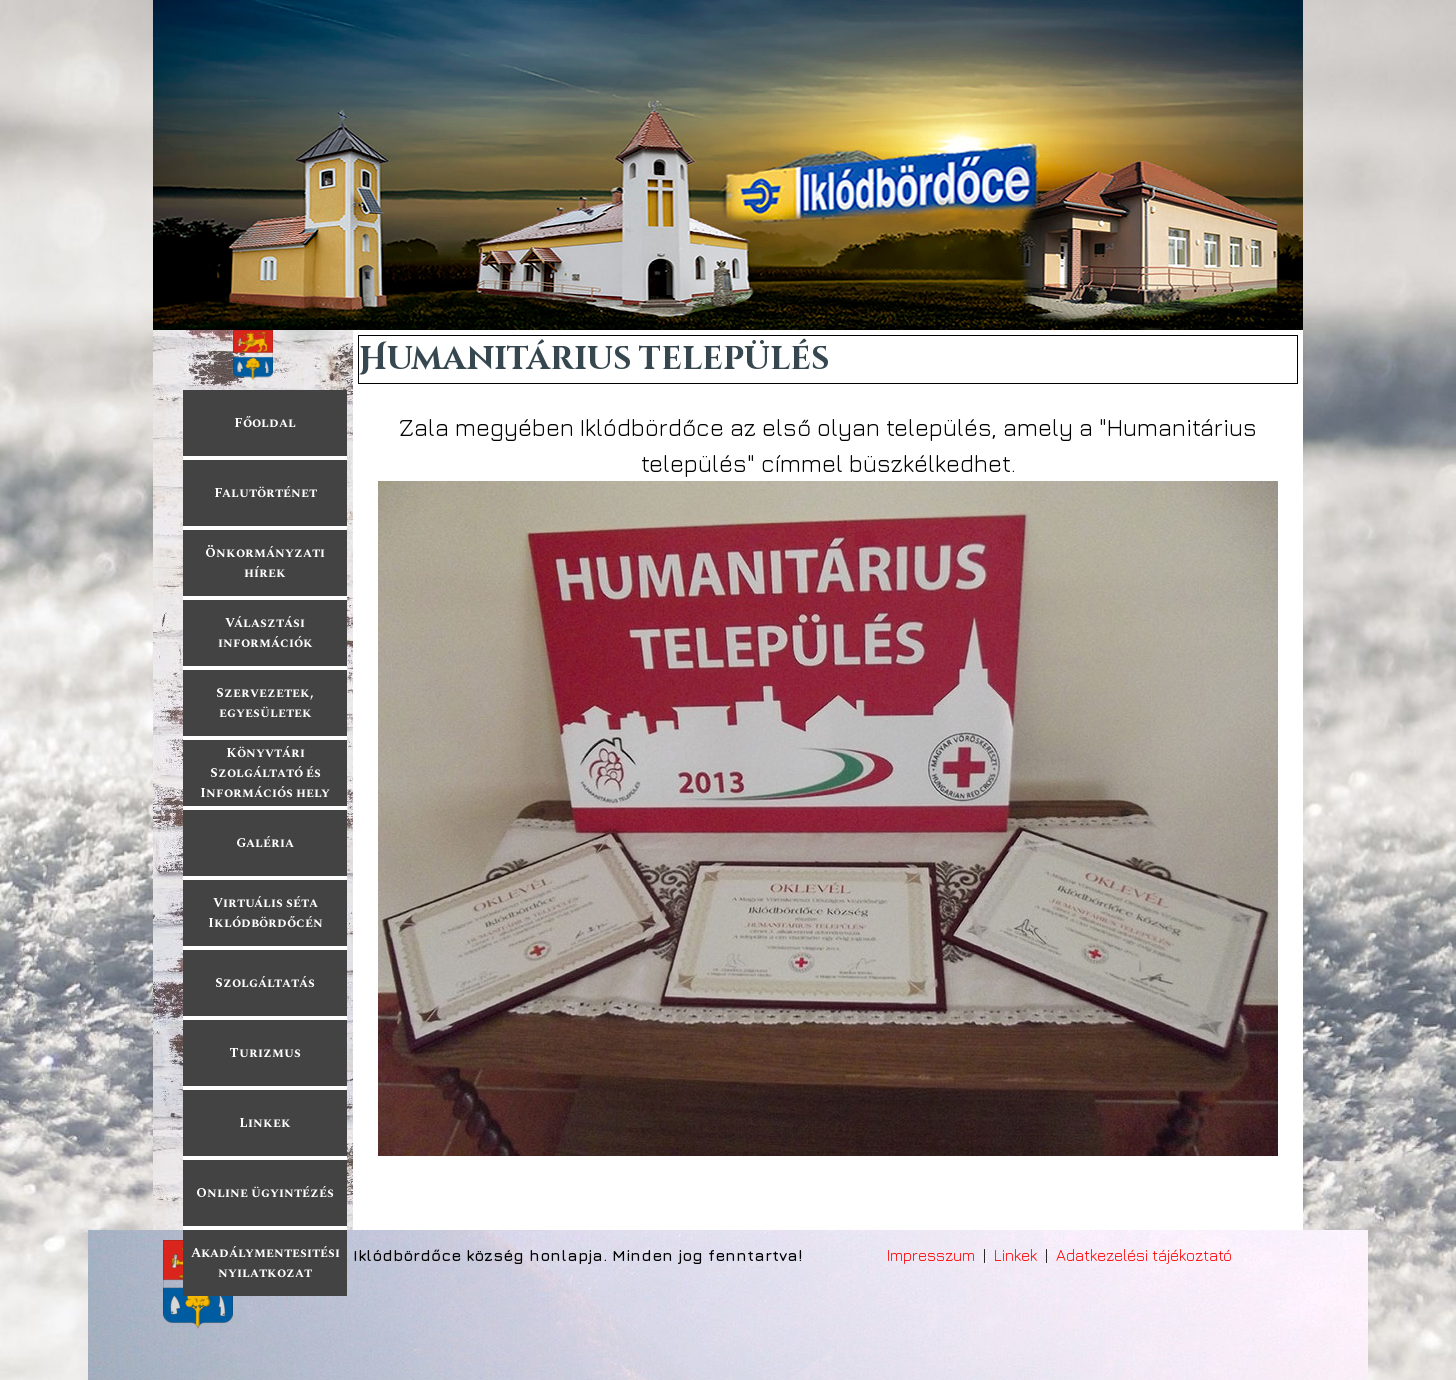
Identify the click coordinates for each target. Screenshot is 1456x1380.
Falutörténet (265, 493)
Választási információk (265, 633)
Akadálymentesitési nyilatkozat (265, 1263)
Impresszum (931, 1255)
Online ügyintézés (265, 1193)
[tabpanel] (828, 784)
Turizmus (265, 1053)
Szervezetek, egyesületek (265, 703)
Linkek (265, 1123)
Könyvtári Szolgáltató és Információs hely (265, 773)
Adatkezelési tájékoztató (1144, 1255)
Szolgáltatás (265, 983)
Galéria (265, 843)
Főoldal (265, 423)
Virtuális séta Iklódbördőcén (265, 913)
